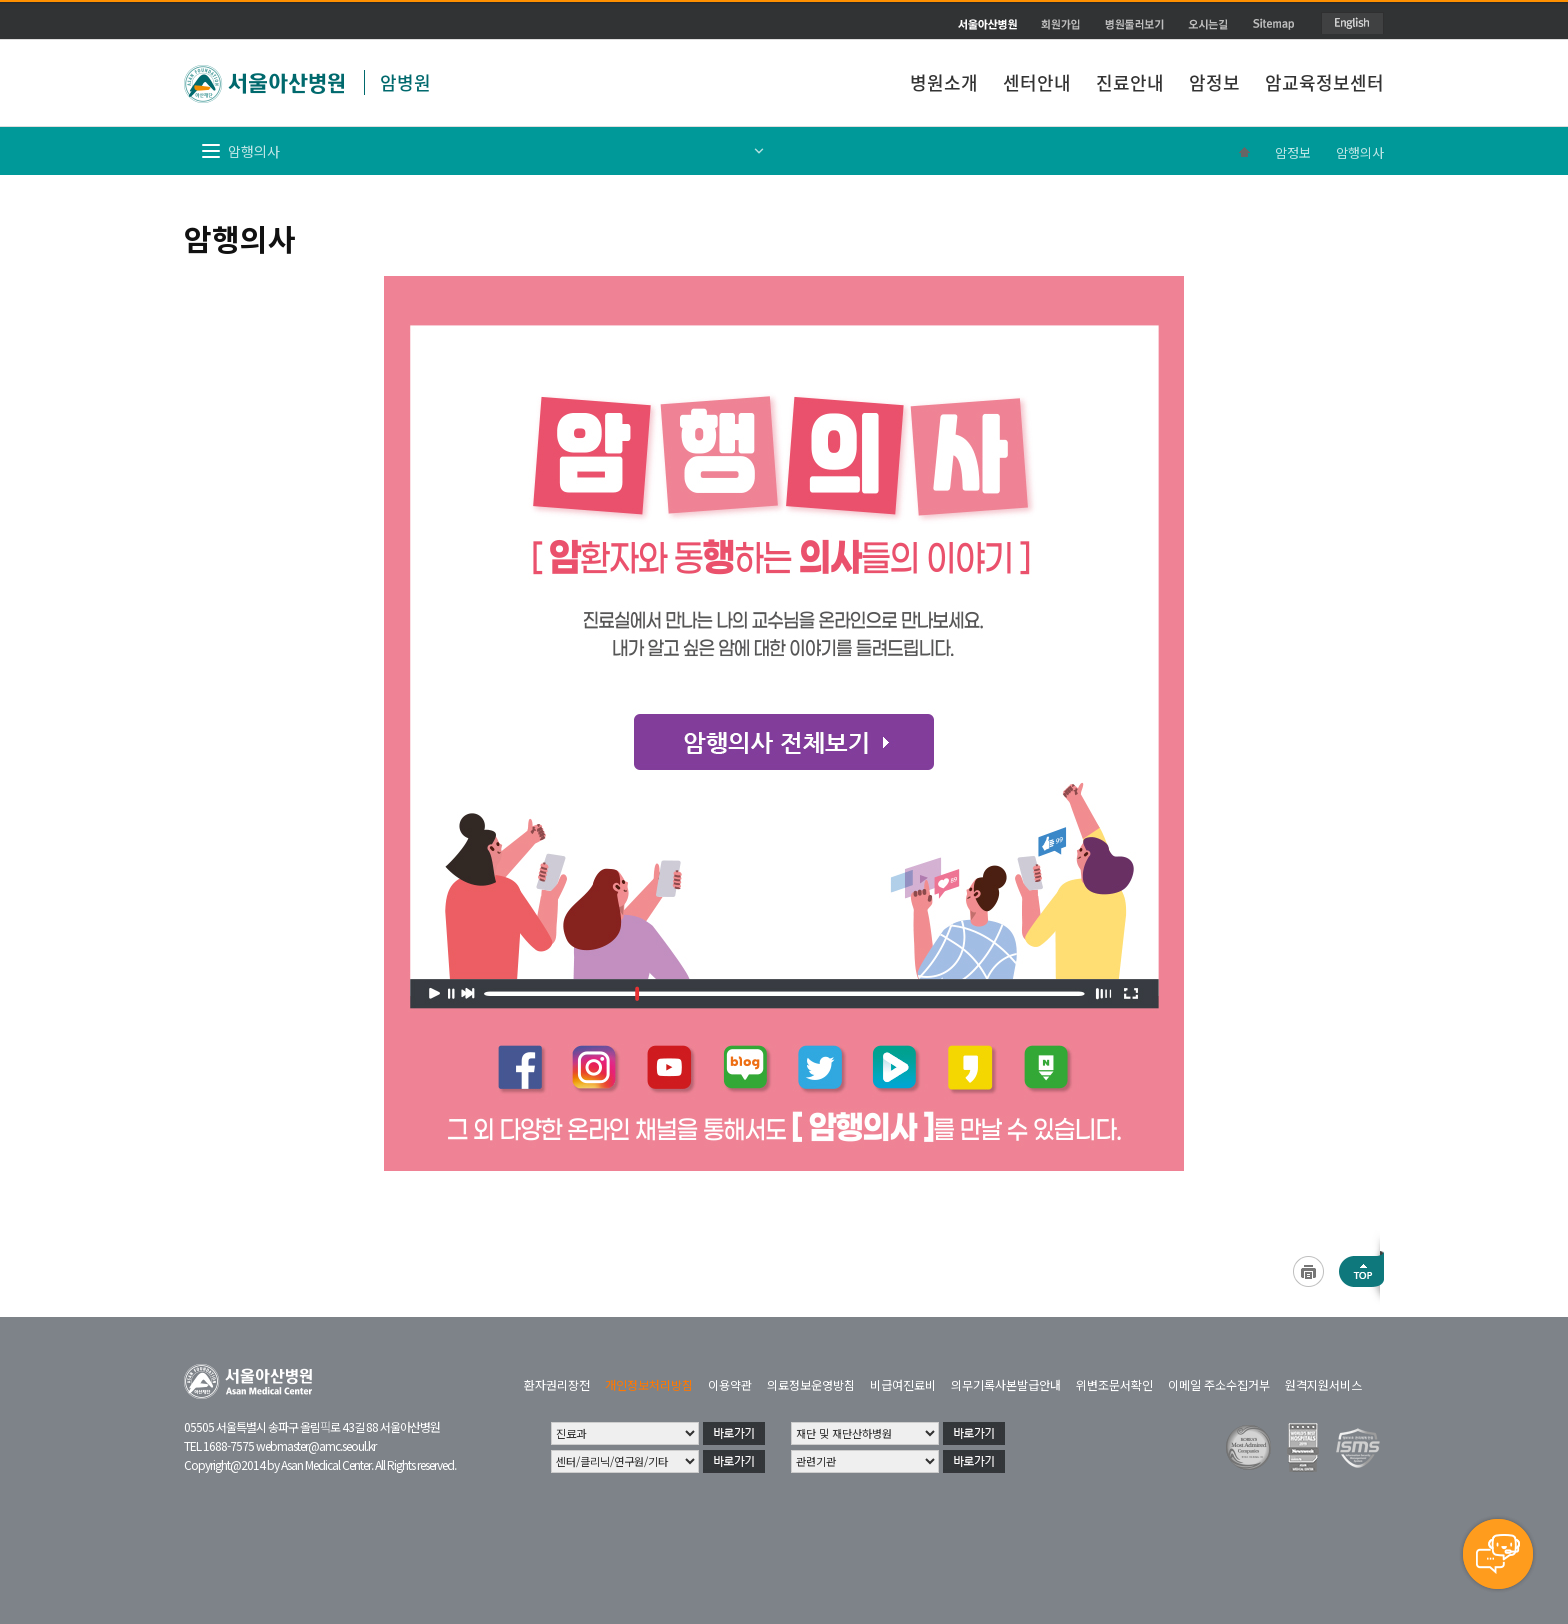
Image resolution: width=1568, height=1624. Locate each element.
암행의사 (1360, 152)
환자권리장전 (557, 1384)
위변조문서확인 (1114, 1384)
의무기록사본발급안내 (1006, 1384)
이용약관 (730, 1384)
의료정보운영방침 (811, 1384)
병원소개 (944, 82)
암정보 (1214, 82)
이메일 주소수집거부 (1219, 1384)
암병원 (405, 82)
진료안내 (1130, 82)
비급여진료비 (903, 1384)
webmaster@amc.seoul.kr (316, 1445)
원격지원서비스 (1323, 1384)
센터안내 (1037, 82)
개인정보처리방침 (649, 1384)
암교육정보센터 (1324, 82)
